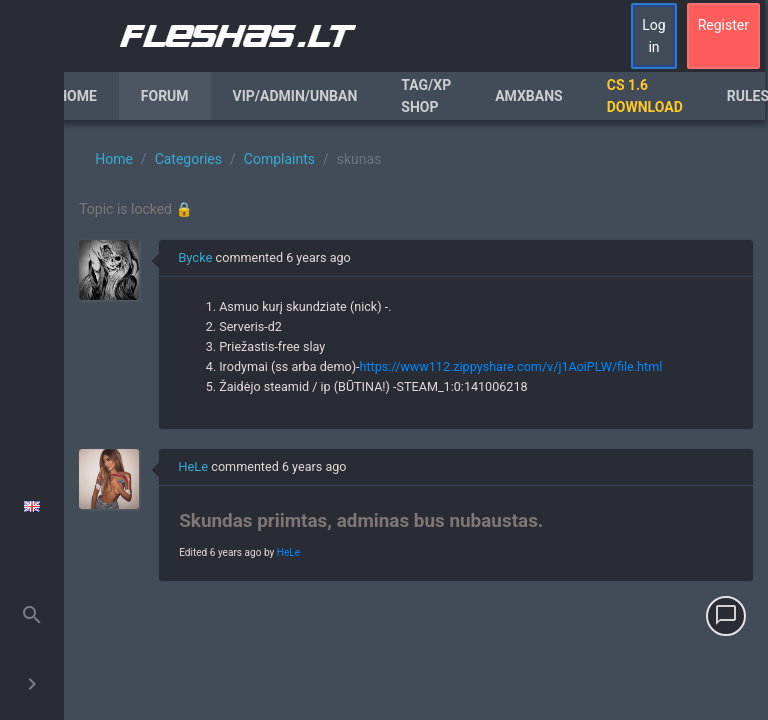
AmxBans (529, 96)
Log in (653, 36)
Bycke (195, 257)
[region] (416, 420)
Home (77, 96)
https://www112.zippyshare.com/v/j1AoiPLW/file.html (511, 366)
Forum (165, 96)
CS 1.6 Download (645, 96)
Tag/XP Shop (426, 96)
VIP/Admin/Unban (295, 96)
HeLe (193, 466)
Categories (188, 159)
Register (723, 25)
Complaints (279, 159)
